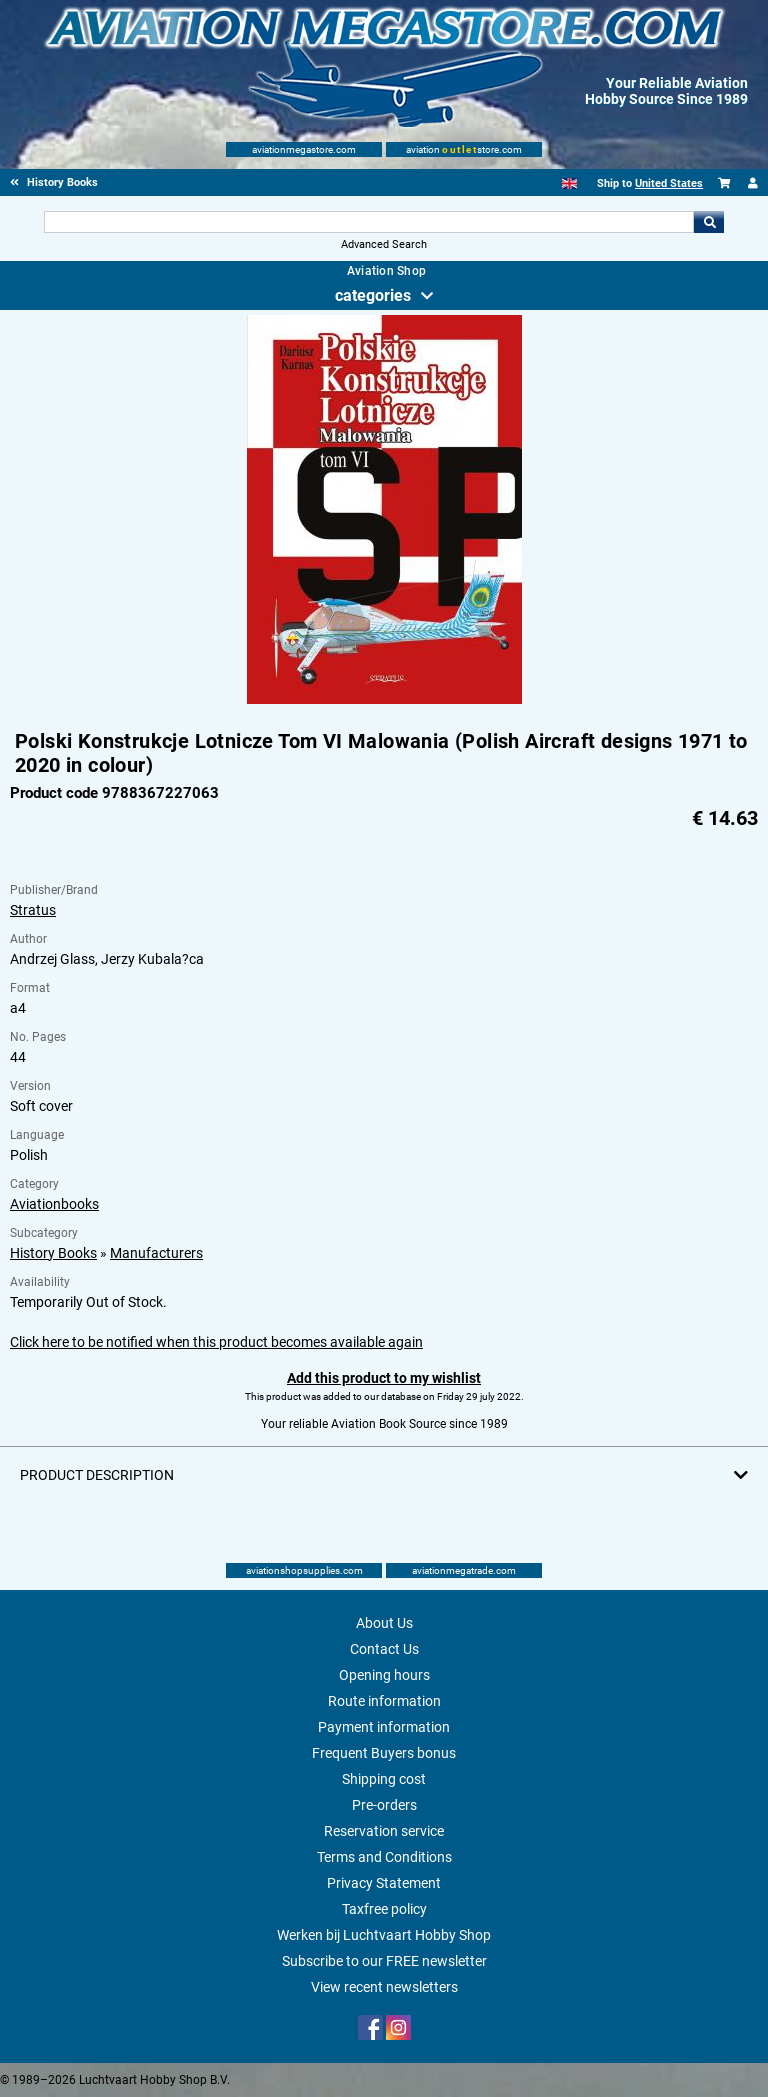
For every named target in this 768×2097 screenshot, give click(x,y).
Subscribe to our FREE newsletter (384, 1961)
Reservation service (384, 1831)
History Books (53, 1253)
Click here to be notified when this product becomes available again (216, 1342)
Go (709, 222)
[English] (569, 183)
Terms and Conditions (384, 1857)
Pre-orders (384, 1805)
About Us (384, 1623)
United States (669, 183)
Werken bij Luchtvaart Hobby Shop (384, 1935)
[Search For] (368, 222)
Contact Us (384, 1649)
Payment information (384, 1727)
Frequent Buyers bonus (384, 1753)
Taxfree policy (384, 1909)
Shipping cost (384, 1779)
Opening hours (384, 1675)
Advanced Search (384, 244)
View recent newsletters (384, 1987)
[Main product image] (384, 700)
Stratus (33, 910)
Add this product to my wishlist (384, 1378)
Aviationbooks (54, 1204)
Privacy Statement (384, 1883)
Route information (384, 1701)
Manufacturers (156, 1253)
